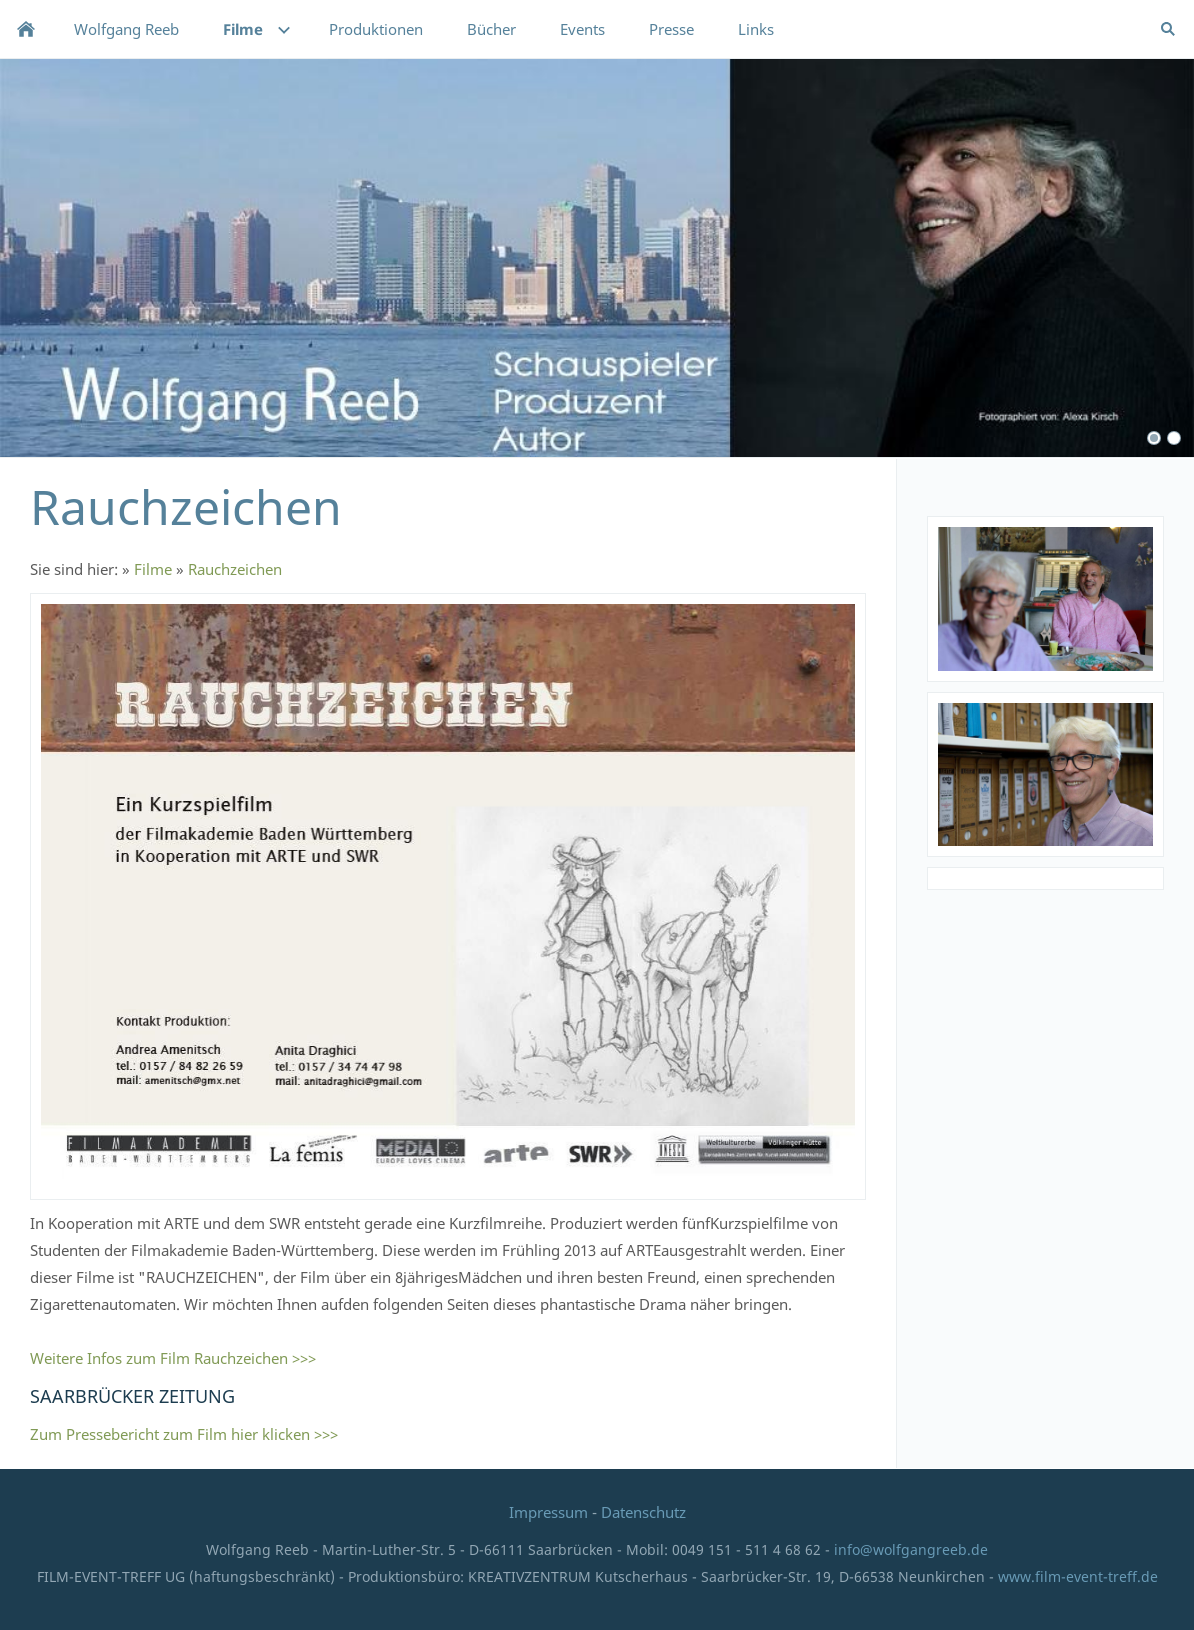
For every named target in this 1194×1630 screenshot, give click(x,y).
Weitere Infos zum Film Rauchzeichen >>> (173, 1358)
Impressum (550, 1512)
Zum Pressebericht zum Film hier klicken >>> (184, 1434)
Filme (153, 569)
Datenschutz (643, 1512)
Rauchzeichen (235, 569)
